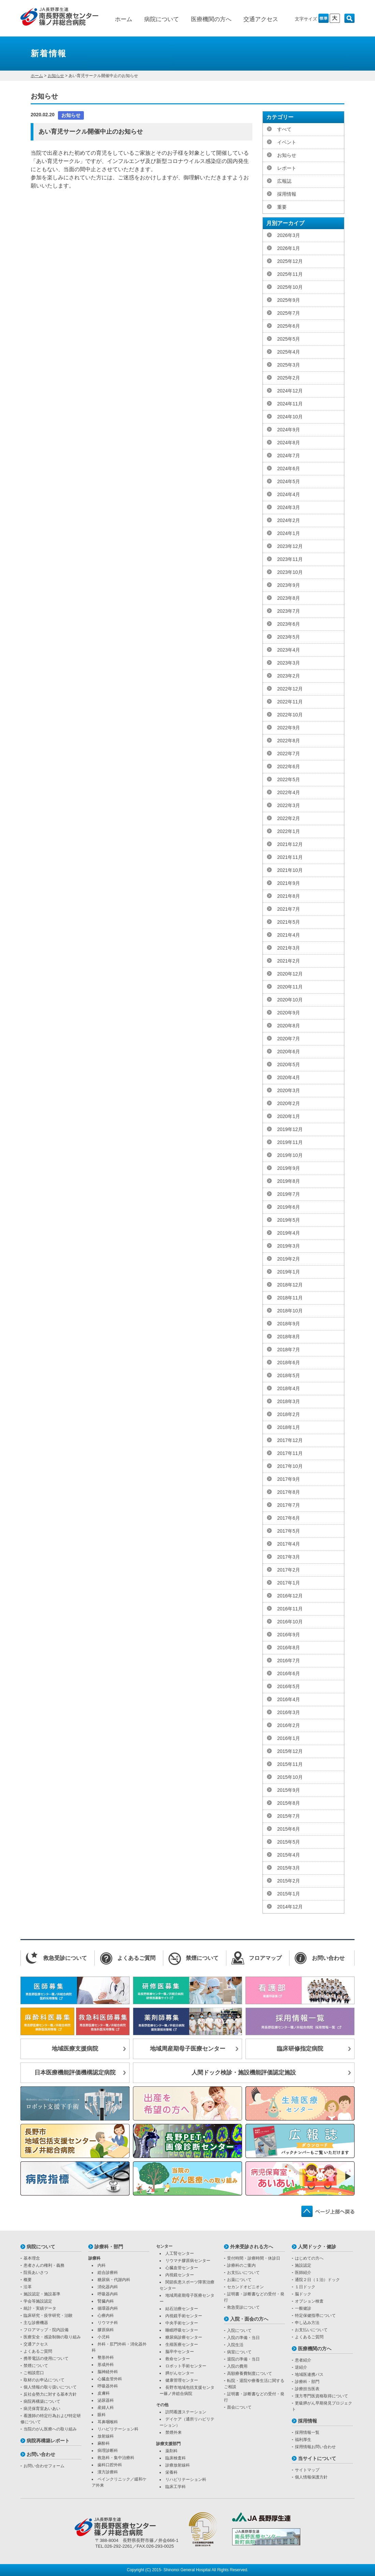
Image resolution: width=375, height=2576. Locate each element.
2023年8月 (288, 598)
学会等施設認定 (38, 2301)
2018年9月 (288, 1323)
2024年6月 (288, 468)
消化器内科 (107, 2286)
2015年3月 (288, 1868)
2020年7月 (288, 1038)
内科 (101, 2265)
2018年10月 (290, 1310)
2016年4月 (288, 1699)
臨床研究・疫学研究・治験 (48, 2315)
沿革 (28, 2286)
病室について (239, 2352)
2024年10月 (290, 416)
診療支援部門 (168, 2443)
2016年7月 (288, 1660)
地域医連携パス (309, 2374)
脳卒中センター (179, 2351)
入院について (239, 2330)
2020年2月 (288, 1103)
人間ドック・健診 (317, 2246)
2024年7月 (288, 455)
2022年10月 (290, 714)
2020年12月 (290, 974)
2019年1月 (288, 1272)
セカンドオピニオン (245, 2286)
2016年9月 (288, 1634)
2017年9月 (288, 1479)
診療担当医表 (307, 2388)
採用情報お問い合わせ (315, 2446)
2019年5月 (288, 1220)
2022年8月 (288, 740)
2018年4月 (288, 1388)
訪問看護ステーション (185, 2412)
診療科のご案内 (241, 2265)
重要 (282, 207)
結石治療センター (181, 2308)
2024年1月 (288, 533)
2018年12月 (290, 1284)
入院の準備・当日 (243, 2337)
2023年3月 (288, 663)
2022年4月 (288, 792)
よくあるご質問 (38, 2351)
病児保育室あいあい (42, 2408)
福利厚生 (303, 2439)
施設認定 (303, 2265)
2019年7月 (288, 1194)
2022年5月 (288, 779)
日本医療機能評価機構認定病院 (75, 2072)
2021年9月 (288, 883)
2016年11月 (290, 1608)
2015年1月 (288, 1893)
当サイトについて (317, 2458)
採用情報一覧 (307, 2432)
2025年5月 (288, 339)
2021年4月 (288, 935)
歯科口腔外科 (109, 2464)
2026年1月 (288, 248)
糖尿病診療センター (183, 2337)
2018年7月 (288, 1349)
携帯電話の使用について (46, 2358)
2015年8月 (288, 1803)
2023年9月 (288, 585)
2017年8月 (288, 1492)
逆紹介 (301, 2367)
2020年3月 (288, 1090)
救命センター (177, 2358)
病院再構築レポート (48, 2440)
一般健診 (303, 2308)
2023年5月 (288, 637)
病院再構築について (42, 2401)
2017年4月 (288, 1544)
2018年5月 (288, 1375)
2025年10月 (290, 287)
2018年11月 (290, 1297)
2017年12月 (290, 1440)
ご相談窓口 (34, 2372)
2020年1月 (288, 1116)
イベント (286, 142)
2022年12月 (290, 688)
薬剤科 (171, 2450)
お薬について (239, 2279)
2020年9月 (288, 1012)
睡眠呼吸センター (181, 2330)
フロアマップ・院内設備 (46, 2329)
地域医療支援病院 (75, 2048)
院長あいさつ (36, 2272)
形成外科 (105, 2364)
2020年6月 (288, 1051)
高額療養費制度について (249, 2373)
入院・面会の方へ (249, 2319)
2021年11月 (290, 857)
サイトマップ (307, 2470)
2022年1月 (288, 831)
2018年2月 (288, 1414)
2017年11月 (290, 1453)
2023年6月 (288, 624)
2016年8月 (288, 1647)
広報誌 (284, 181)
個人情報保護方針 (311, 2477)
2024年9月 (288, 429)
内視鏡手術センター (183, 2315)
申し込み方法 (307, 2322)
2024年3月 (288, 507)
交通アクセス (260, 19)
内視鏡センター (179, 2275)
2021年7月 (288, 909)
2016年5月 (288, 1686)
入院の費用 (237, 2366)
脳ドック (303, 2294)
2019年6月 (288, 1207)
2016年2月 (288, 1725)
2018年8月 (288, 1336)
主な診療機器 (36, 2322)
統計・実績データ (40, 2308)
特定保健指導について (315, 2315)
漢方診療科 (107, 2472)
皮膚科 (103, 2393)
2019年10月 (290, 1155)
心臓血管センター (181, 2267)
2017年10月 (290, 1466)
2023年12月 (290, 546)
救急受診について (243, 2307)
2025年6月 (288, 326)
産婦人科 (105, 2407)
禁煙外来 (173, 2432)
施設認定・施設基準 (42, 2294)
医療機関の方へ (211, 19)
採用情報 (286, 194)
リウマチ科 (107, 2322)
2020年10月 (290, 999)
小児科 (103, 2337)
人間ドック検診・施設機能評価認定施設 (244, 2072)
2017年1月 (288, 1582)
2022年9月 (288, 727)
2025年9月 (288, 300)
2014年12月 (290, 1906)
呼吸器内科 (107, 2294)
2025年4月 (288, 352)
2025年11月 (290, 274)
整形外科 (105, 2357)
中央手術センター (181, 2323)
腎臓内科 (105, 2301)
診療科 (94, 2258)
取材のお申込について (44, 2380)
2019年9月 (288, 1168)
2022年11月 (290, 701)
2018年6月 (288, 1362)
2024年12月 (290, 390)
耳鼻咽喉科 (107, 2421)
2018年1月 (288, 1427)
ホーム (123, 19)
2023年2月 (288, 676)
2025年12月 (290, 261)
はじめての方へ (309, 2258)
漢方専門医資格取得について (321, 2396)
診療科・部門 (108, 2246)
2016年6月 (288, 1673)
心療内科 (105, 2315)
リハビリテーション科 (117, 2429)
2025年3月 (288, 365)
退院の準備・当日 (243, 2359)
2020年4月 (288, 1077)
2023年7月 (288, 611)
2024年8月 (288, 442)
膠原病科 (105, 2329)
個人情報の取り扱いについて (50, 2387)
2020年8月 (288, 1025)
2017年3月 (288, 1557)
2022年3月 (288, 805)
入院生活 (235, 2344)
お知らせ (56, 75)
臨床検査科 (175, 2458)
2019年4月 (288, 1233)
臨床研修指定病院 (300, 2048)
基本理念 (32, 2258)
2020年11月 (290, 986)
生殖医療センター (181, 2344)
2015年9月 (288, 1790)
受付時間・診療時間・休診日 (253, 2258)
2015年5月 (288, 1842)
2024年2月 (288, 520)
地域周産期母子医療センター (187, 2048)
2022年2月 (288, 818)
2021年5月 (288, 922)
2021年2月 (288, 961)
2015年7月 (288, 1816)
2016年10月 (290, 1621)
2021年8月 (288, 896)
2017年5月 (288, 1531)
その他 (162, 2404)
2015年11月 (290, 1764)
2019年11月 (290, 1142)
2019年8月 (288, 1181)
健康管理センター (181, 2380)
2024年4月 (288, 494)
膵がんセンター (179, 2373)
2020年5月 (288, 1064)
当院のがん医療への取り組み (50, 2429)
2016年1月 (288, 1738)
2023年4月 (288, 650)
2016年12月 (290, 1595)
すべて (284, 129)
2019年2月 (288, 1259)
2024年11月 (290, 403)
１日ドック (305, 2286)
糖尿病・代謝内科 (113, 2279)
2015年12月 (290, 1751)
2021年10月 (290, 870)
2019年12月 (290, 1129)
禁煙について (36, 2365)
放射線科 (105, 2436)
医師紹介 (303, 2272)
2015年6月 (288, 1829)
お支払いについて (243, 2272)
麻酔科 (103, 2443)
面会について (239, 2407)
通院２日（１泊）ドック (317, 2279)
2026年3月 (288, 235)
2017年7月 (288, 1505)
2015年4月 (288, 1855)
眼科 (101, 2414)
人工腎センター (179, 2253)
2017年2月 (288, 1570)
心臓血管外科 (109, 2379)
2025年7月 (288, 313)
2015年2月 (288, 1880)
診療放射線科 (177, 2465)
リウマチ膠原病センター (187, 2260)
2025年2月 (288, 378)
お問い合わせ (41, 2454)
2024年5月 (288, 481)
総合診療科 (107, 2272)
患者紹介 (303, 2360)
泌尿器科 (105, 2400)
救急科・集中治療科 (115, 2457)
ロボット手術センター (185, 2366)
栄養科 (171, 2472)
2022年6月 (288, 766)
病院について (161, 19)
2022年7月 (288, 753)
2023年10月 (290, 572)
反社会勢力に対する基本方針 (50, 2394)
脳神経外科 (107, 2371)
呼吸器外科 (107, 2386)
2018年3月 (288, 1401)
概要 (28, 2279)
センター (164, 2246)
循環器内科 (107, 2308)
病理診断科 (107, 2450)
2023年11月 (290, 559)
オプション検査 (309, 2301)
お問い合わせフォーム (44, 2465)
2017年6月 (288, 1518)
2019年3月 (288, 1246)
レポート (286, 168)
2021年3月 (288, 948)
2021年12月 (290, 844)
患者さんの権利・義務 (44, 2265)
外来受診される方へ (251, 2246)
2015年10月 (290, 1777)
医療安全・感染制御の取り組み (52, 2337)
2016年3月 (288, 1712)
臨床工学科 (175, 2486)
